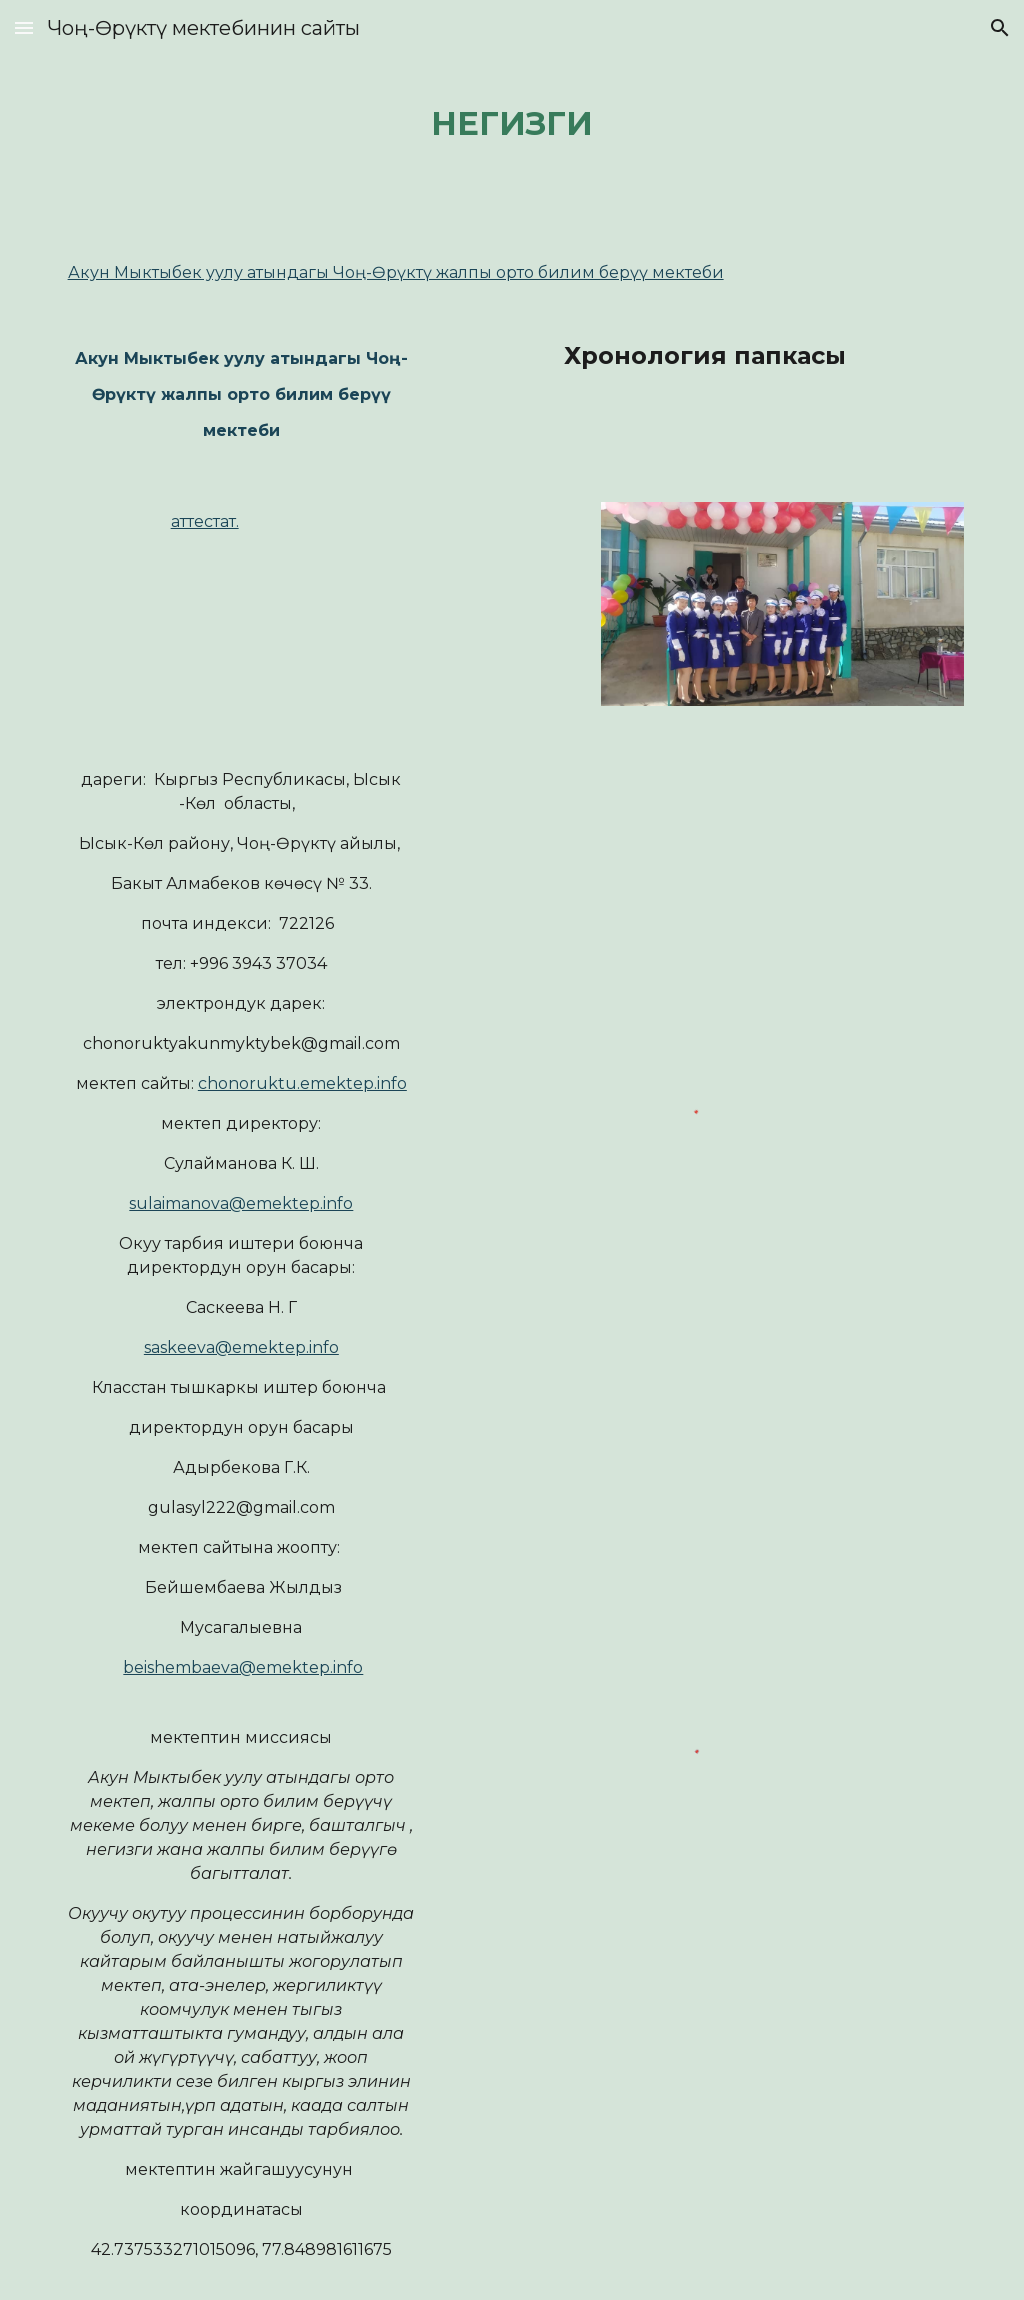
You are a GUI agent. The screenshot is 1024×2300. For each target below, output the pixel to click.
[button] (24, 27)
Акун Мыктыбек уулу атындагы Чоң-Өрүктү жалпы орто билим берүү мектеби (396, 272)
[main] (511, 119)
